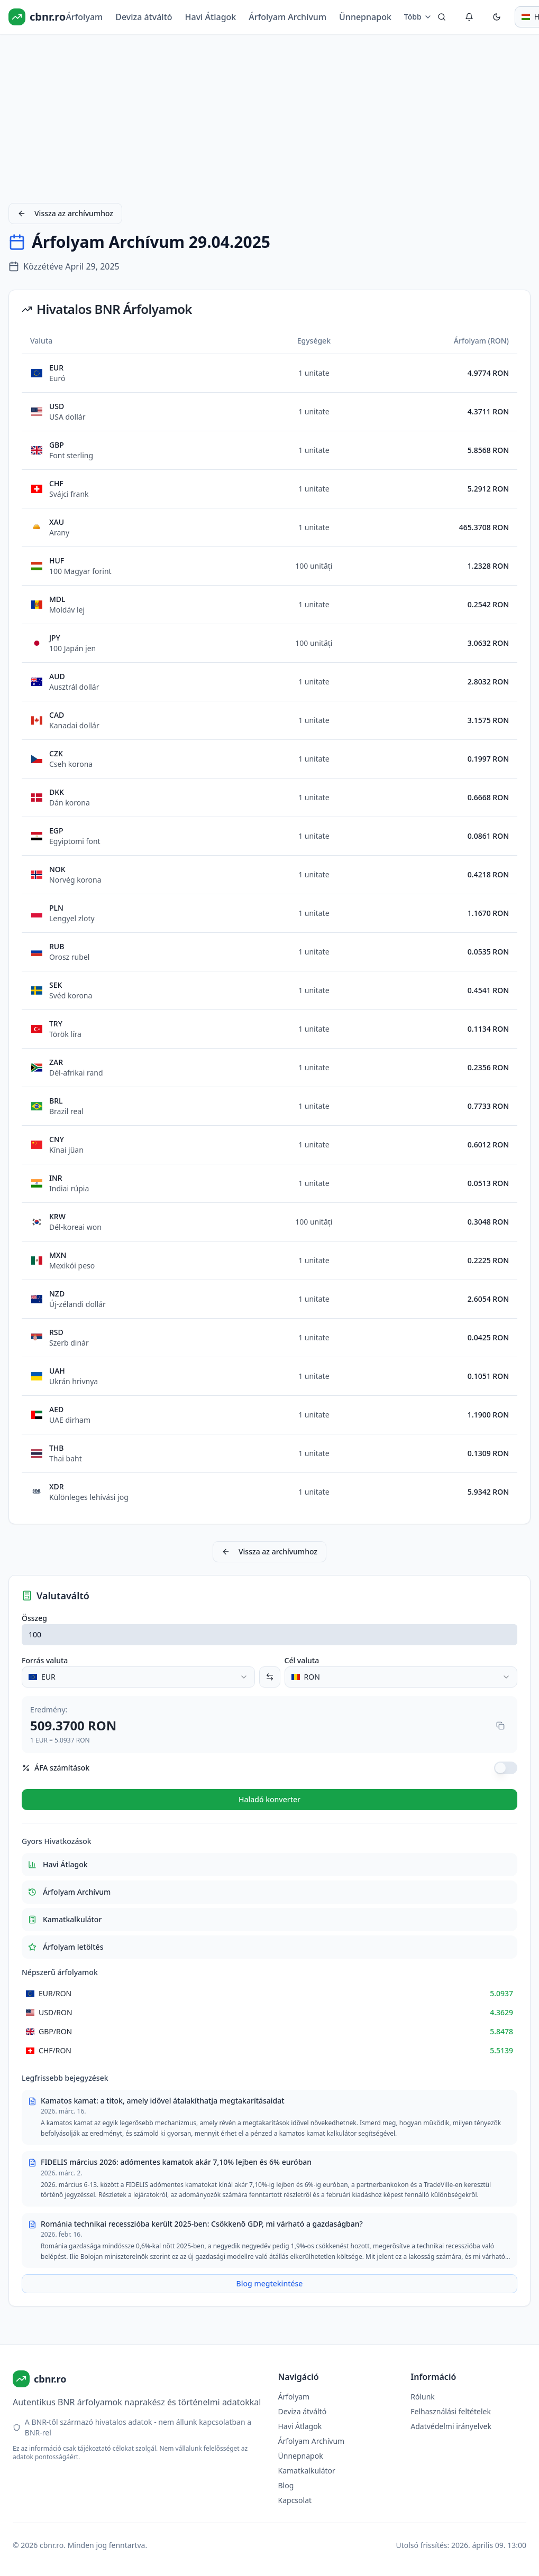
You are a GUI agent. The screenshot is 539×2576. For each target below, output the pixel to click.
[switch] (505, 1768)
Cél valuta (302, 1660)
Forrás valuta (45, 1660)
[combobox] (138, 1677)
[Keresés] (441, 16)
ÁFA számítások (55, 1768)
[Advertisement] (269, 116)
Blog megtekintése (269, 2283)
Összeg (34, 1618)
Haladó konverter (269, 1799)
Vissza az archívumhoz (65, 213)
